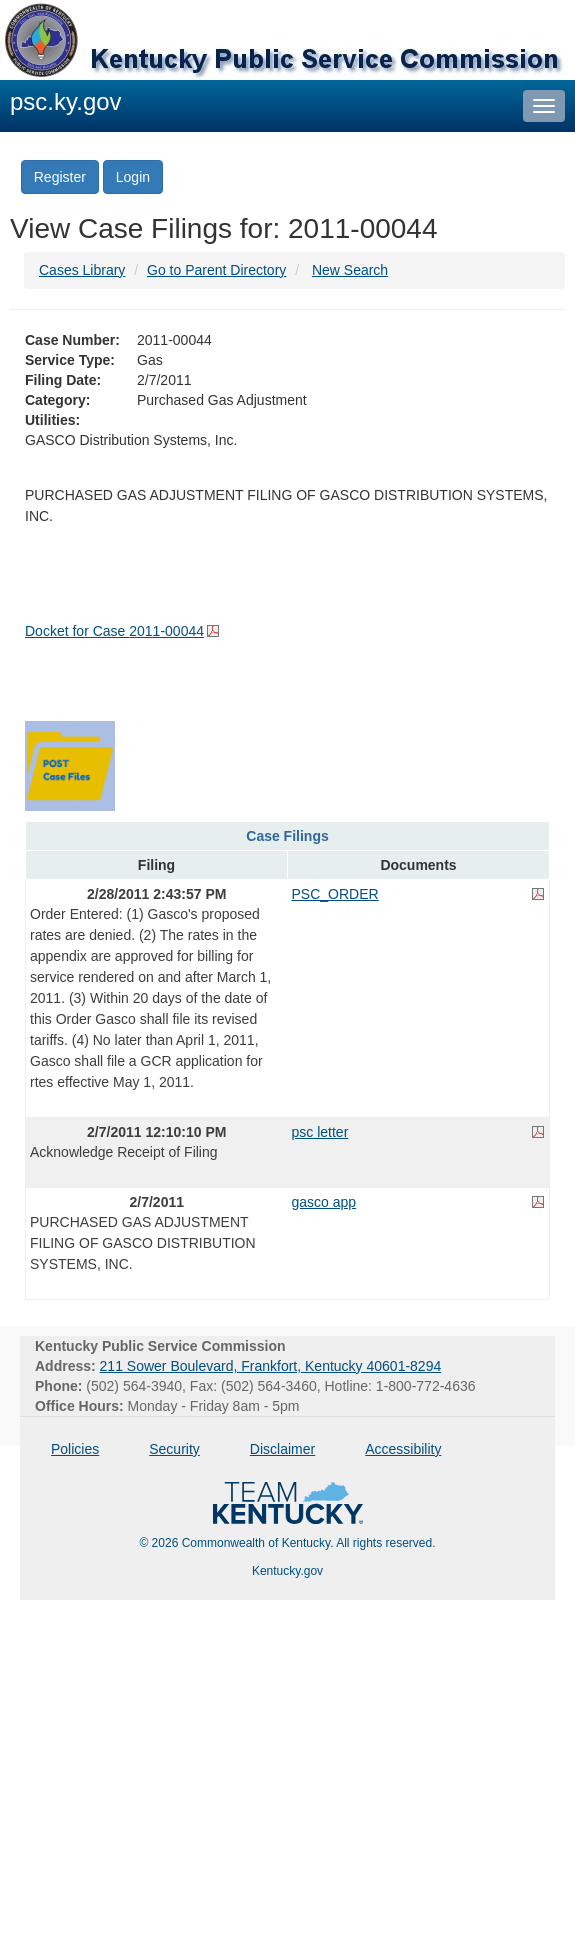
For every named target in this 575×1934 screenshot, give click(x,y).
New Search (350, 270)
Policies (75, 1449)
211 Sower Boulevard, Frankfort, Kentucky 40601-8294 (271, 1366)
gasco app (324, 1202)
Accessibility (403, 1449)
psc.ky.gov (66, 101)
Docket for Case (114, 631)
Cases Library (82, 270)
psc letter (320, 1132)
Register (60, 177)
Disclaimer (282, 1449)
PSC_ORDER (335, 894)
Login (133, 177)
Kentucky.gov (287, 1571)
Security (174, 1449)
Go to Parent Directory (216, 270)
